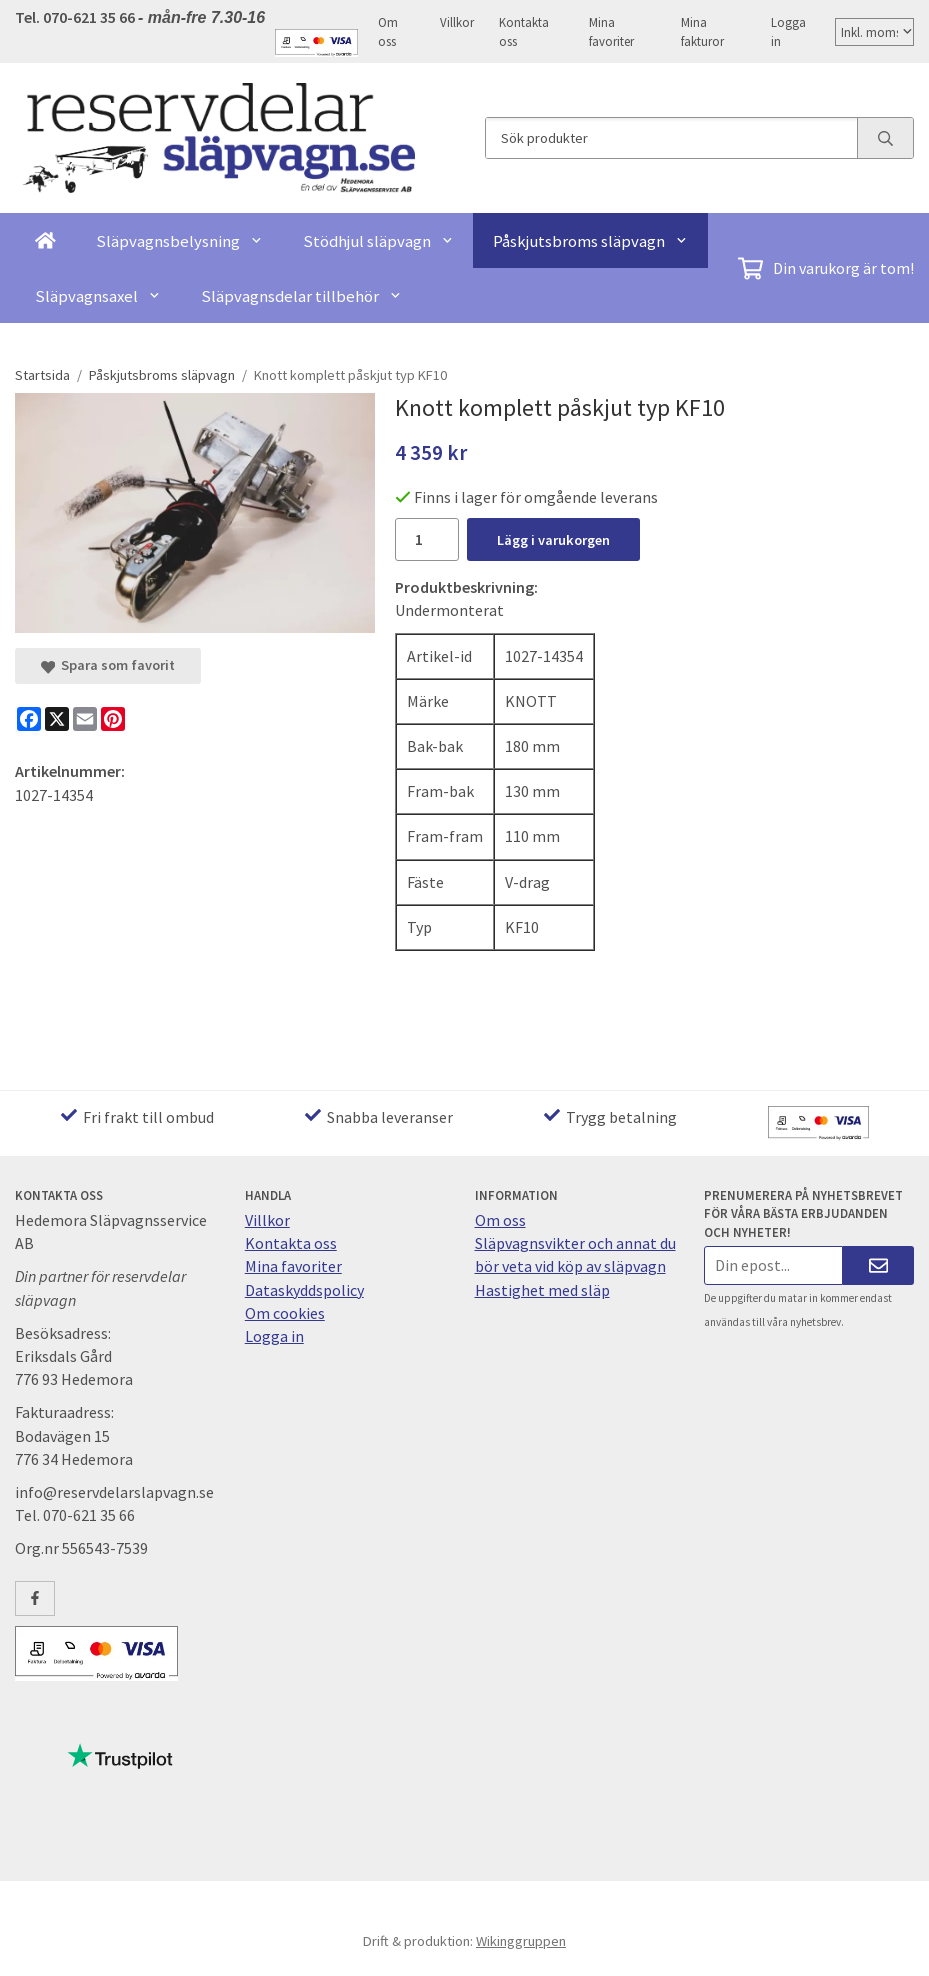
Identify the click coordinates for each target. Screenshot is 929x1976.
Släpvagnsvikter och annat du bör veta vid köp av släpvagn (575, 1254)
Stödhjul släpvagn (378, 241)
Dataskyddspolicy (304, 1290)
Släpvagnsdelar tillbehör (301, 296)
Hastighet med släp (542, 1290)
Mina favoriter (611, 31)
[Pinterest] (113, 719)
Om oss (388, 31)
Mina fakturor (702, 31)
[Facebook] (29, 719)
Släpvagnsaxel (98, 296)
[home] (45, 240)
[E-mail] (85, 719)
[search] (885, 138)
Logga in (788, 31)
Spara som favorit (108, 665)
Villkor (457, 22)
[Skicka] (878, 1265)
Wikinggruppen (521, 1941)
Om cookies (285, 1313)
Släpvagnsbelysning (179, 241)
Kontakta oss (524, 31)
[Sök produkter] (671, 138)
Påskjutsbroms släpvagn (590, 241)
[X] (57, 719)
